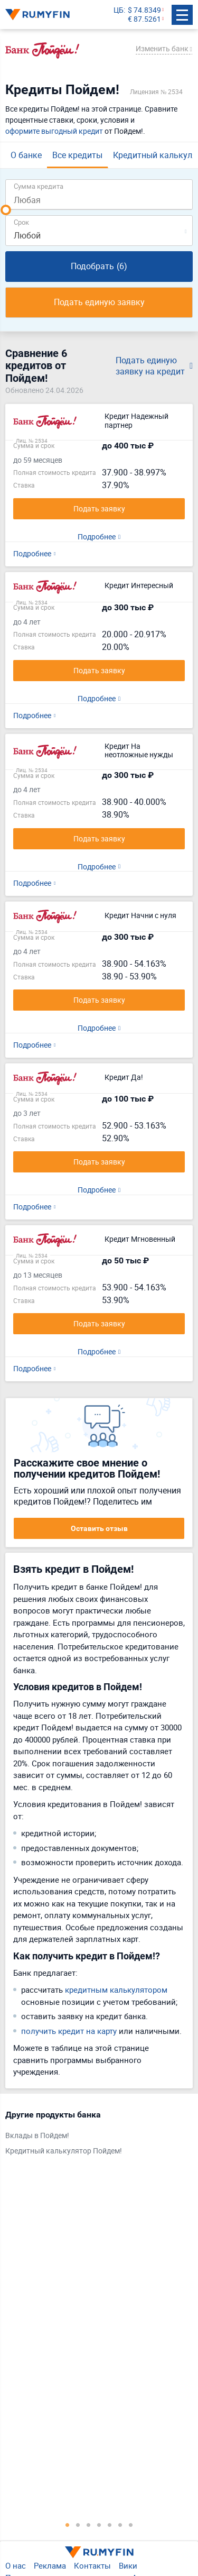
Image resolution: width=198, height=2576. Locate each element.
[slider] (6, 210)
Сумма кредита (38, 185)
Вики (128, 2565)
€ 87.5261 (144, 19)
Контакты (92, 2565)
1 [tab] (67, 2524)
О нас (15, 2565)
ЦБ (119, 10)
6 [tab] (120, 2524)
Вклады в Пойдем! (37, 2135)
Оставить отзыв (99, 1528)
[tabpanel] (93, 2135)
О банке (26, 155)
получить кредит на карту (69, 2030)
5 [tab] (110, 2524)
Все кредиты (77, 155)
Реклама (50, 2565)
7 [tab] (131, 2524)
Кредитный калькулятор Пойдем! (63, 2151)
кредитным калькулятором (116, 1989)
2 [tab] (78, 2524)
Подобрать (99, 266)
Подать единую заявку (99, 302)
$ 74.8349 (144, 10)
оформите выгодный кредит (54, 131)
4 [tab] (99, 2524)
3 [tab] (88, 2524)
